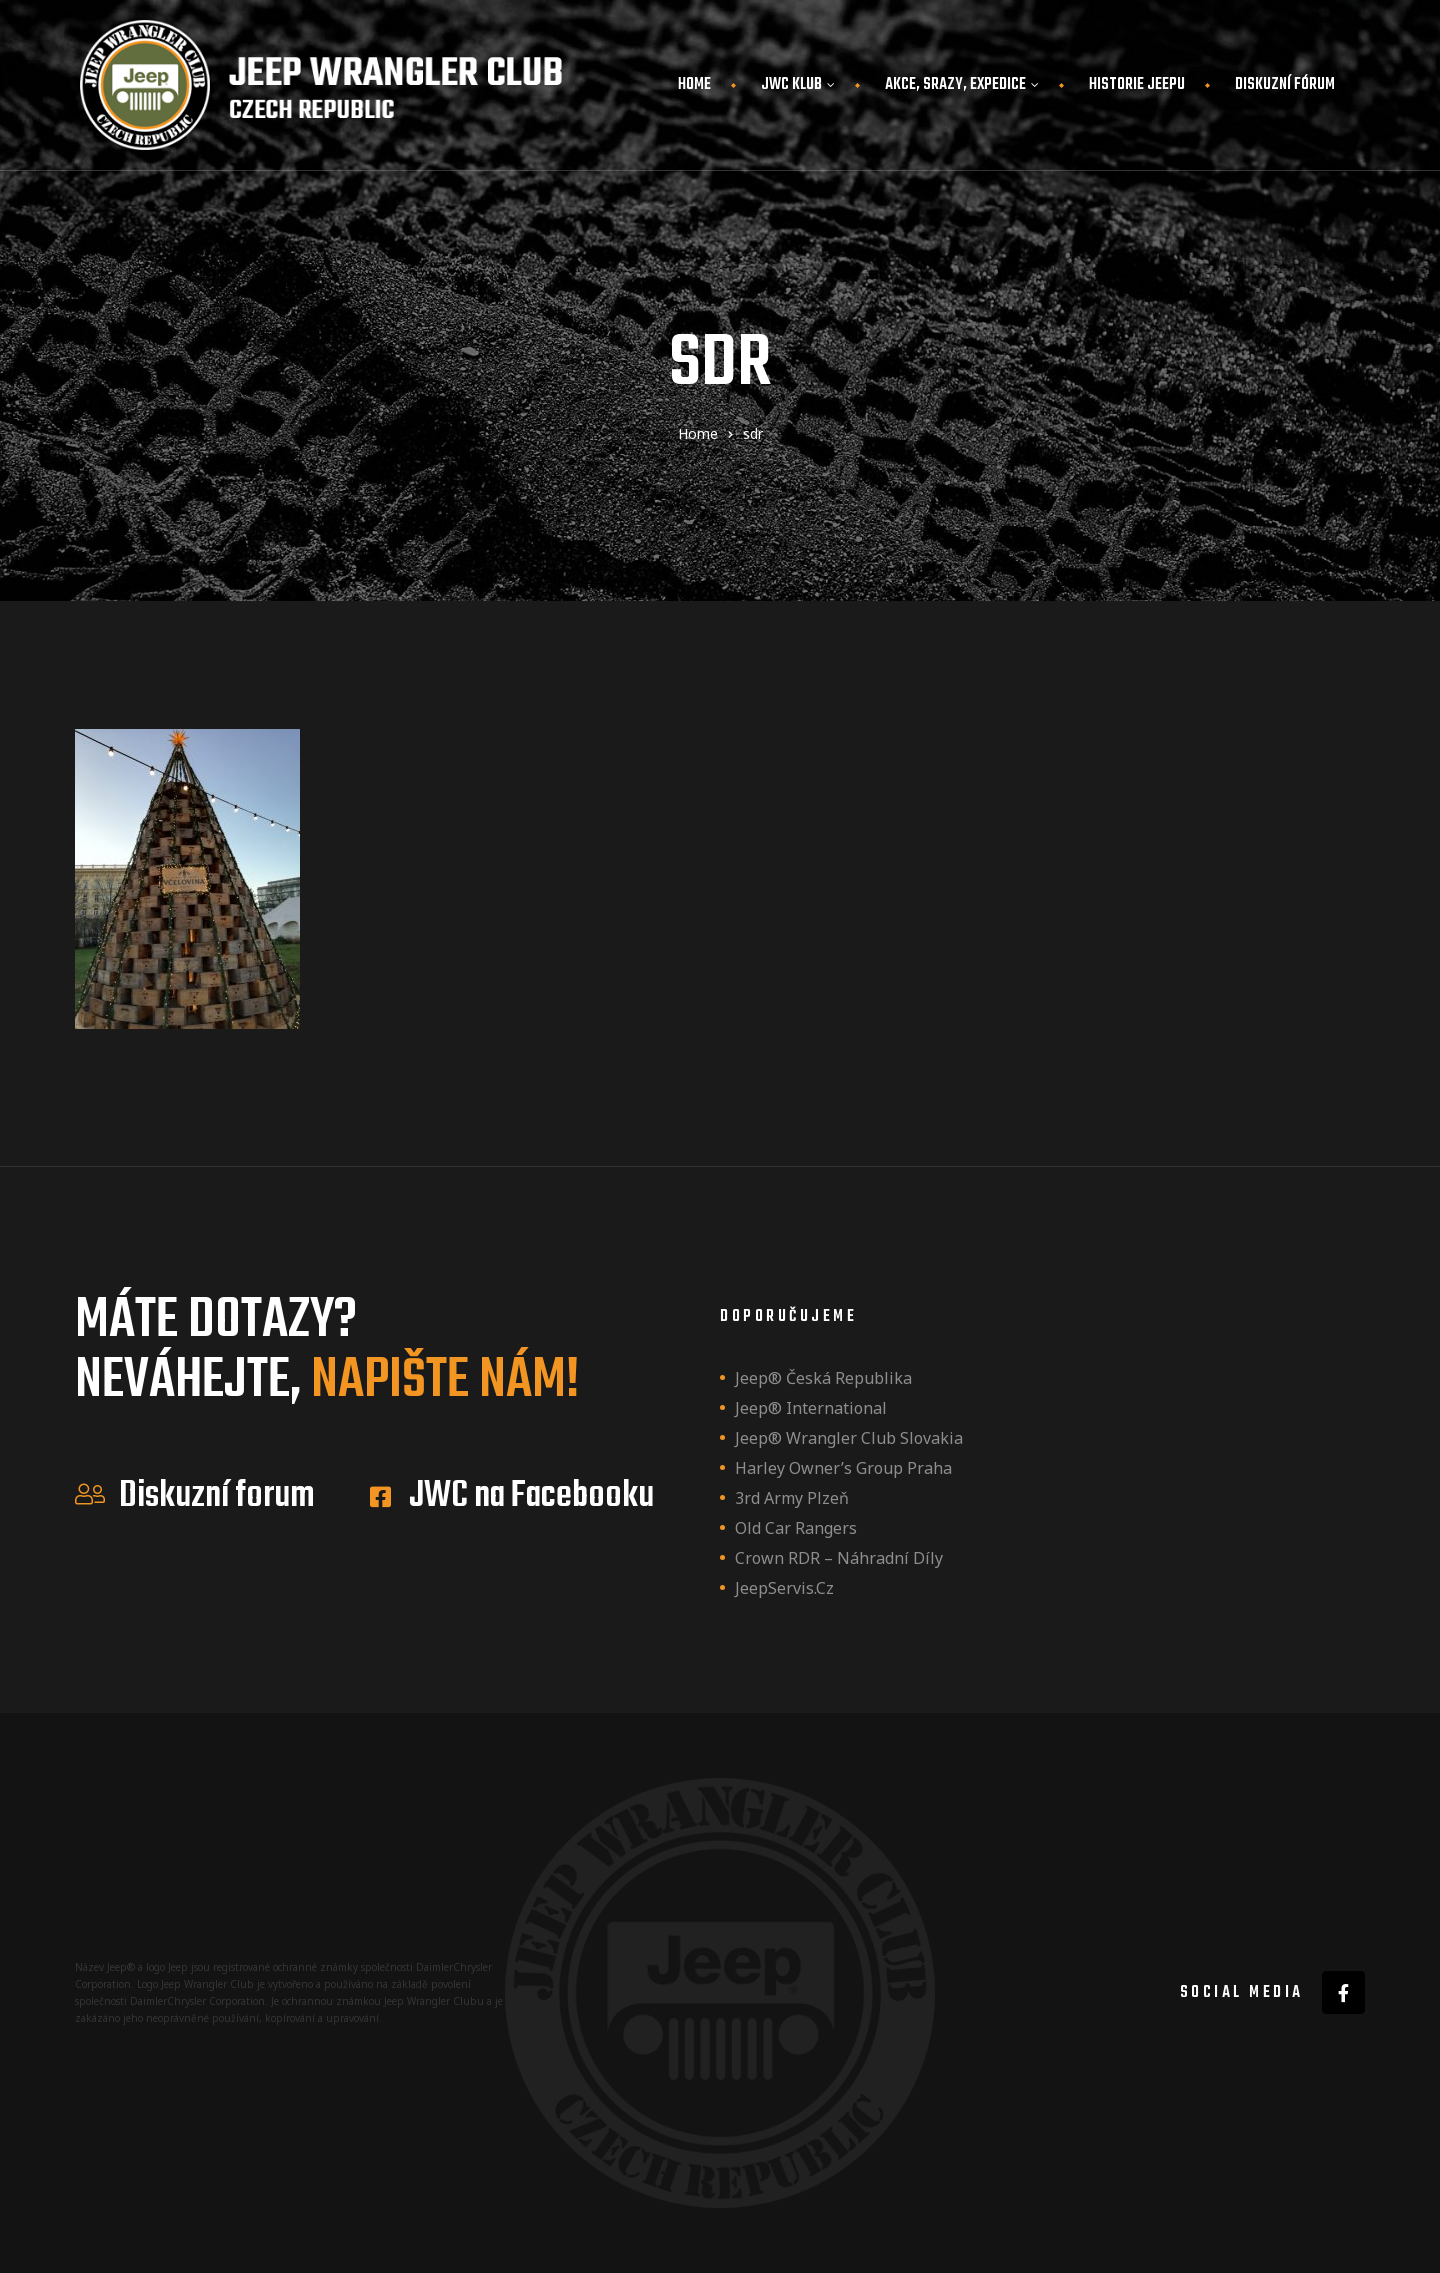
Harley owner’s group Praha (843, 1468)
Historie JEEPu (1137, 85)
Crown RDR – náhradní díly (839, 1558)
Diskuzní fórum (1285, 85)
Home (694, 85)
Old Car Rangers (796, 1528)
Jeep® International (811, 1408)
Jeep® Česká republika (823, 1378)
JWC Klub (798, 85)
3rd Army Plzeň (792, 1498)
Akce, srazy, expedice (962, 85)
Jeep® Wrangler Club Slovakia (849, 1438)
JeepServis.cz (784, 1588)
